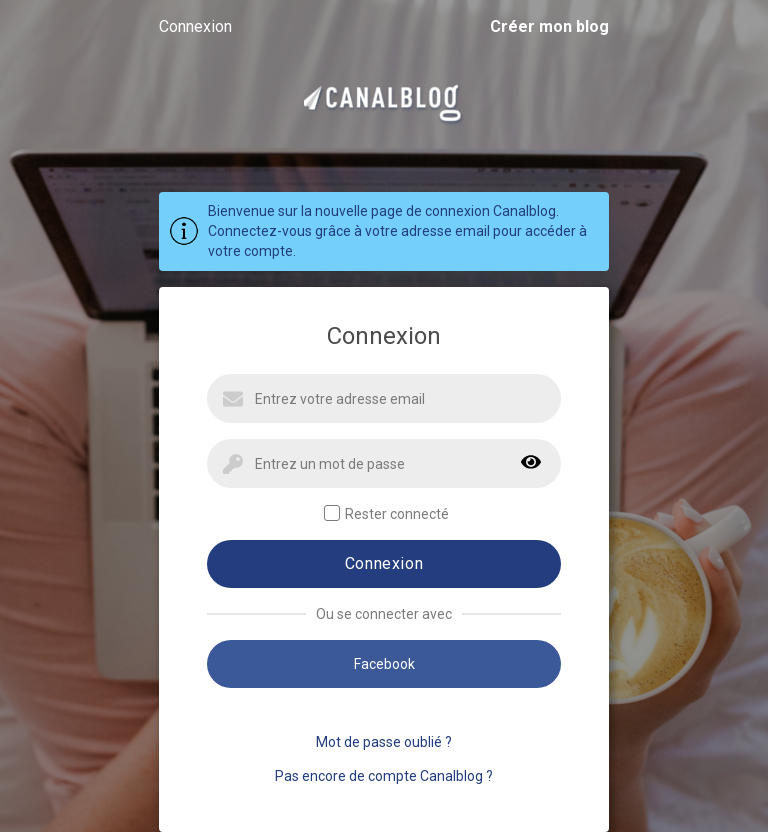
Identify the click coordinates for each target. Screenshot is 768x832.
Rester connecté (386, 513)
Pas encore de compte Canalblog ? (384, 776)
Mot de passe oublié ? (384, 742)
